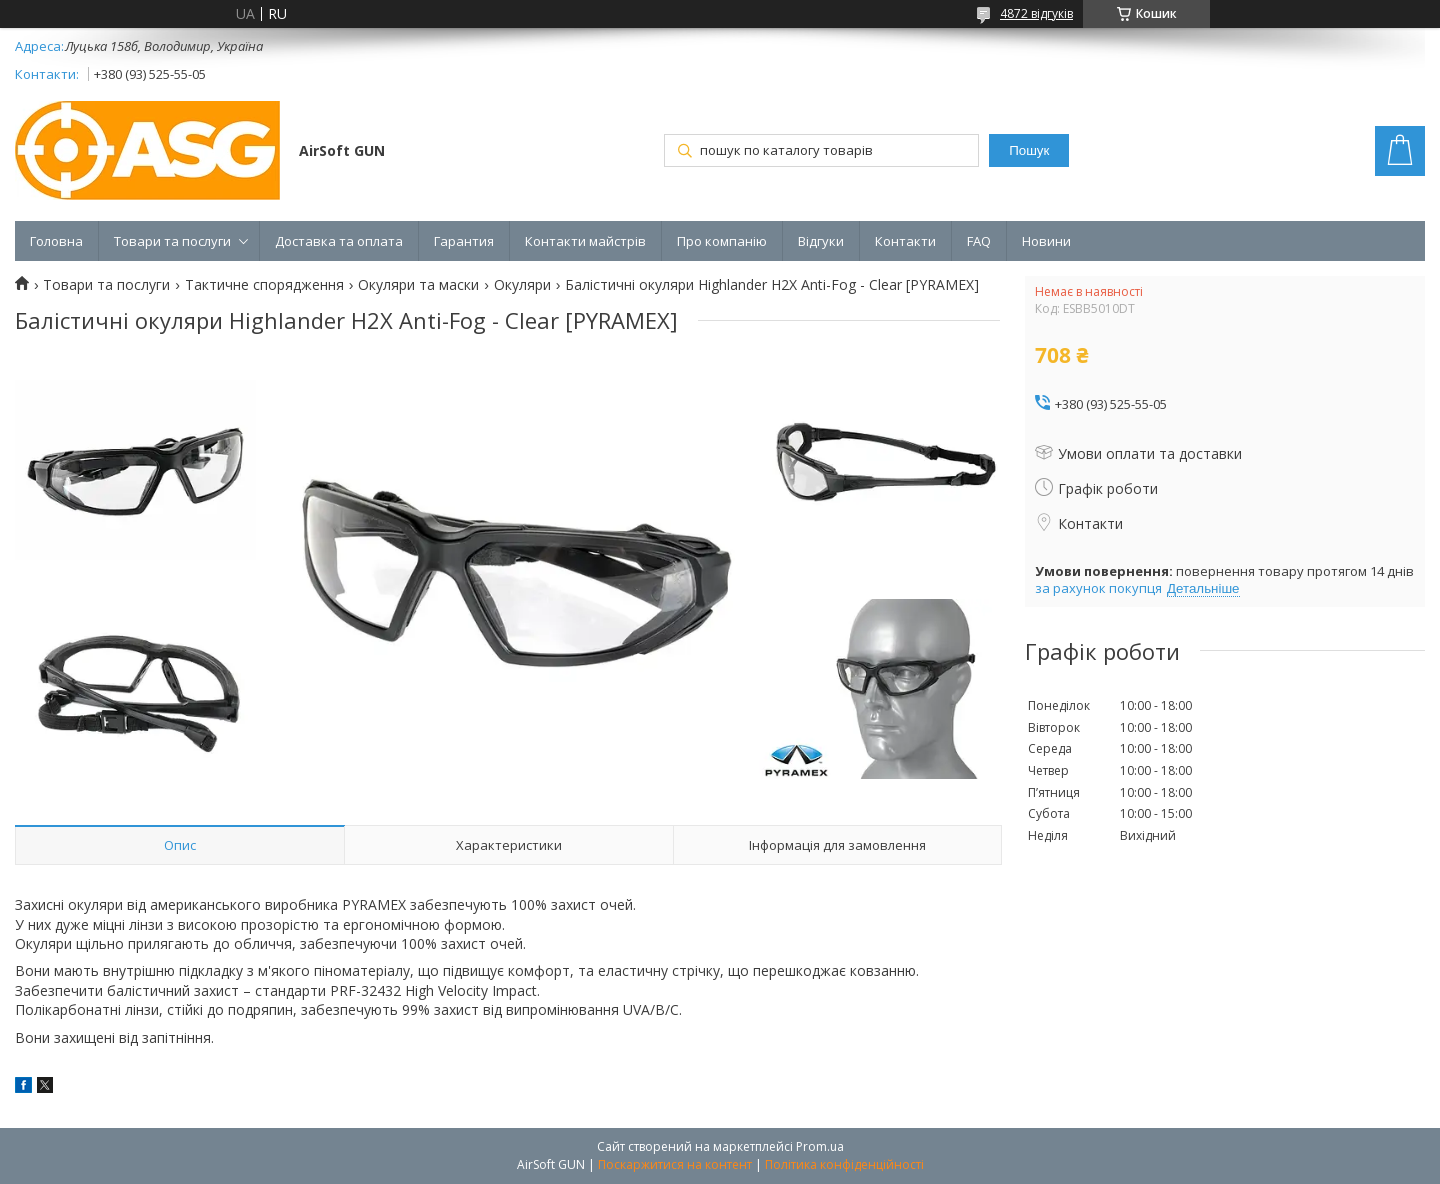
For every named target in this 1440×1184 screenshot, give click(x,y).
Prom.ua (820, 1146)
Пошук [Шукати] (1029, 150)
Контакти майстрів (585, 241)
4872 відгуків (1036, 13)
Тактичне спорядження (264, 285)
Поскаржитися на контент (675, 1164)
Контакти (905, 241)
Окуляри (522, 285)
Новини (1046, 241)
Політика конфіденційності (844, 1164)
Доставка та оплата (339, 241)
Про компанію (722, 241)
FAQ (979, 241)
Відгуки (821, 241)
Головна (56, 241)
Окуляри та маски (418, 285)
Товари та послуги (172, 241)
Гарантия (464, 241)
